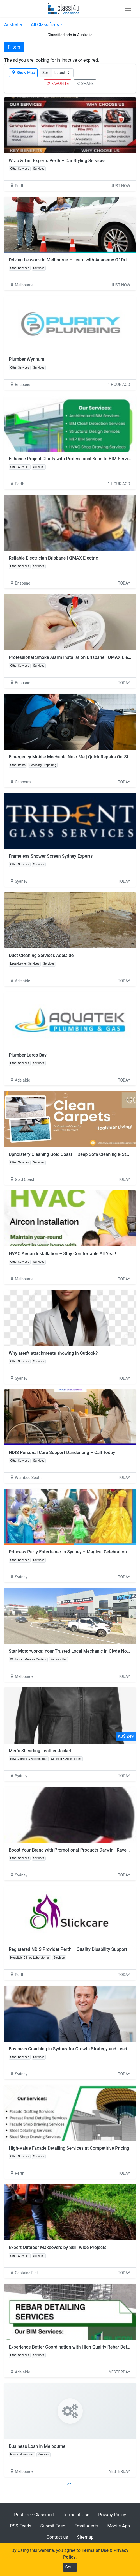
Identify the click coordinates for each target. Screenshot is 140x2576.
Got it (70, 2567)
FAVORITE (57, 83)
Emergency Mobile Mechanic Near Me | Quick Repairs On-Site (70, 757)
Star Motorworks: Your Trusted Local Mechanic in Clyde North (70, 1651)
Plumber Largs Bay (28, 1055)
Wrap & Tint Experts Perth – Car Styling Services (57, 160)
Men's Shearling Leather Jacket (40, 1750)
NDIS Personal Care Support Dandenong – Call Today (62, 1452)
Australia (13, 24)
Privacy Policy (112, 2514)
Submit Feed (52, 2526)
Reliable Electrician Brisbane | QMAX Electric (53, 558)
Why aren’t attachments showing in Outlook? (53, 1353)
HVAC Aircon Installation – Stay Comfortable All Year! (62, 1253)
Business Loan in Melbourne (37, 2446)
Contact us (57, 2537)
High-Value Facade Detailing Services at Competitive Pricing (69, 2148)
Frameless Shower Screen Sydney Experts (51, 856)
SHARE (84, 83)
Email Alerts (86, 2526)
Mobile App (118, 2526)
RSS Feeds (20, 2526)
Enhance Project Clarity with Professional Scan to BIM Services (72, 458)
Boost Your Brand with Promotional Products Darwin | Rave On (71, 1850)
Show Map (23, 72)
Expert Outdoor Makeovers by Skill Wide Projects (58, 2247)
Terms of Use (76, 2514)
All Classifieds (45, 24)
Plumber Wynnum (26, 359)
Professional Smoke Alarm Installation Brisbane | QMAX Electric (73, 657)
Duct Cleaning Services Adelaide (41, 955)
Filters (14, 47)
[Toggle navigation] (128, 8)
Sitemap (85, 2537)
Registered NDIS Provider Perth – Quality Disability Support (68, 1949)
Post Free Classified (34, 2514)
